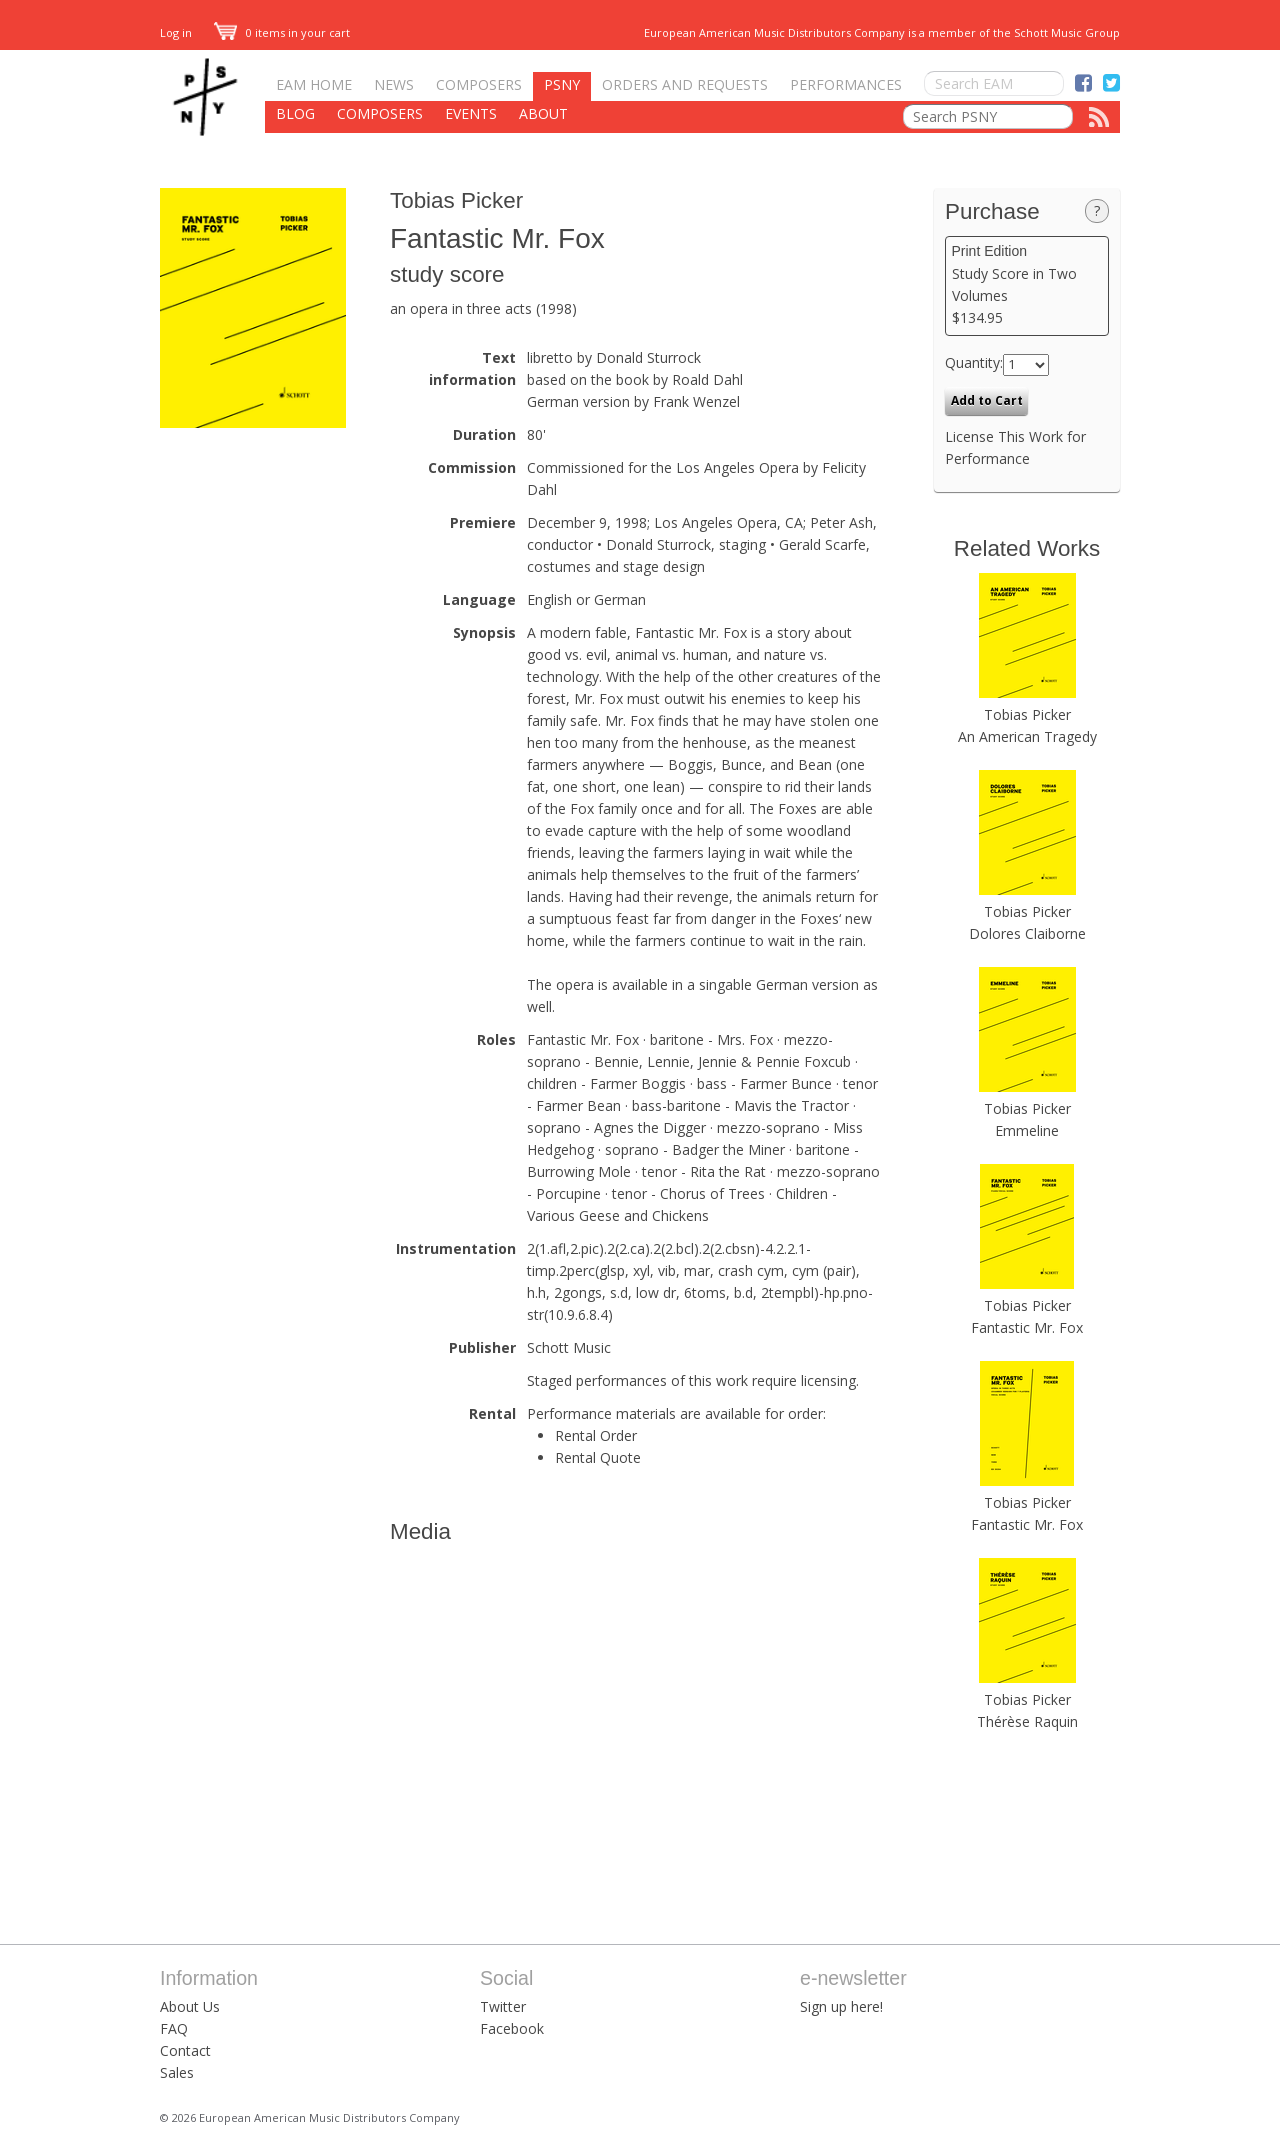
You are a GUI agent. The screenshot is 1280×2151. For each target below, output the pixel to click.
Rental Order (596, 1435)
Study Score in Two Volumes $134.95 (1027, 285)
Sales (177, 2072)
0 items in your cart (282, 32)
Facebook (512, 2028)
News (394, 84)
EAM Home (314, 84)
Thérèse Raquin (1027, 1721)
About (543, 113)
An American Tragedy (1027, 736)
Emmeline (1027, 1130)
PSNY (562, 84)
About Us (190, 2006)
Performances (846, 84)
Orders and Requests (685, 84)
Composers (479, 84)
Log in (176, 32)
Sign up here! (841, 2006)
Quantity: (974, 362)
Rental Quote (598, 1457)
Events (471, 113)
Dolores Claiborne (1027, 933)
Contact (185, 2050)
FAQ (174, 2028)
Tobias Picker (456, 200)
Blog (295, 113)
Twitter (503, 2006)
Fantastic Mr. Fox (1027, 1327)
